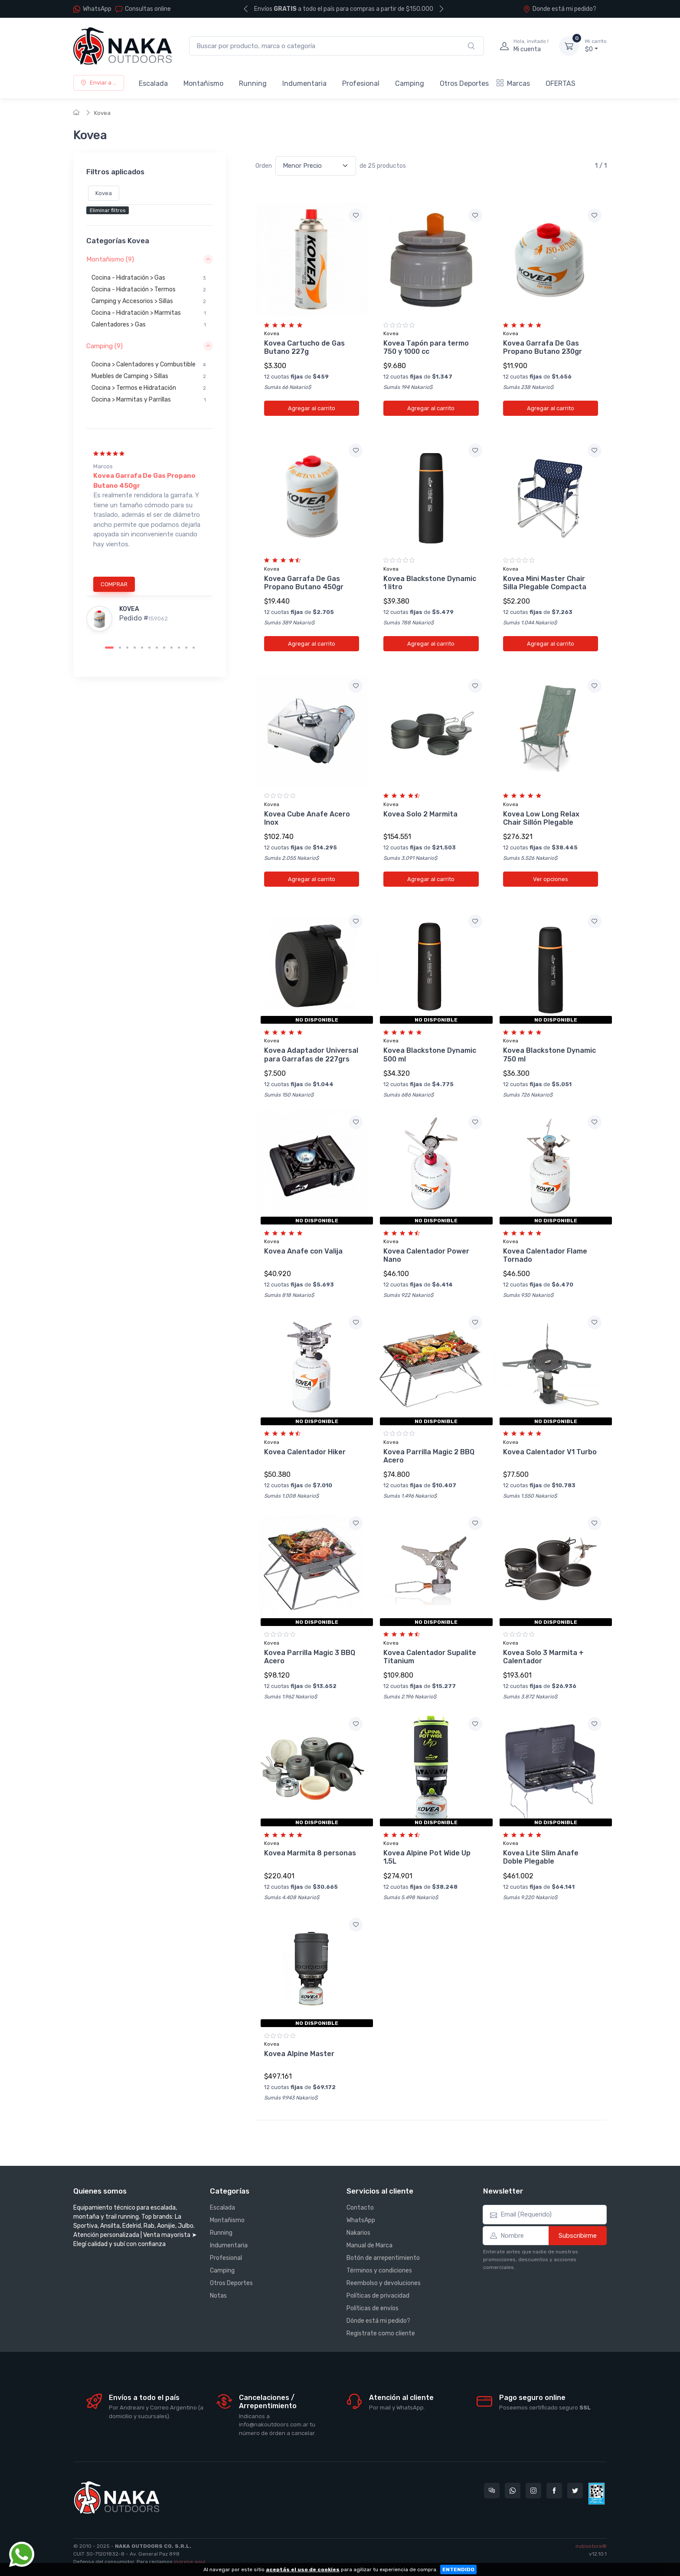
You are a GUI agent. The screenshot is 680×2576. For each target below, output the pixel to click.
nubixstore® (591, 2546)
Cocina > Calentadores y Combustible (149, 365)
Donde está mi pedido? (559, 9)
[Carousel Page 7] (157, 647)
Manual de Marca (369, 2245)
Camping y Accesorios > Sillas (149, 301)
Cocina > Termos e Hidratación (149, 388)
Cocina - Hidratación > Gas (149, 278)
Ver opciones (550, 879)
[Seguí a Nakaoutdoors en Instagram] (533, 2490)
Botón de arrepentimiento (383, 2258)
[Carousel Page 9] (171, 647)
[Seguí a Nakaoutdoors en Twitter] (575, 2490)
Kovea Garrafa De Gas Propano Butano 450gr (303, 583)
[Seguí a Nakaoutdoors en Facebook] (554, 2490)
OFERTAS (560, 83)
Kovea (102, 113)
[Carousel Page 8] (164, 647)
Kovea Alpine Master (299, 2054)
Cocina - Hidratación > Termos (149, 290)
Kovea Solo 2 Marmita (420, 814)
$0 (596, 45)
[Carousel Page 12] (194, 647)
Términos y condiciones (379, 2270)
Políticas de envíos (373, 2308)
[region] (149, 302)
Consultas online (143, 9)
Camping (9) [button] (104, 346)
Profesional (360, 83)
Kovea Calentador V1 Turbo (550, 1452)
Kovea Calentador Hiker (305, 1452)
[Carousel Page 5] (142, 647)
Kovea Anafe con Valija (303, 1251)
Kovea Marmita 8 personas (310, 1853)
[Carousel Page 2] (120, 647)
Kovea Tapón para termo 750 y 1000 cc (426, 347)
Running (253, 83)
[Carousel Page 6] (149, 647)
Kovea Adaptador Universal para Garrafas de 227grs (311, 1054)
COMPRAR (114, 584)
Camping (409, 83)
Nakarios (358, 2232)
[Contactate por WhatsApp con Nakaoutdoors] (512, 2490)
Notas (218, 2295)
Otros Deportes (464, 83)
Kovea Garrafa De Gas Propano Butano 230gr (542, 347)
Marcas (513, 83)
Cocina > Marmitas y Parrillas (149, 400)
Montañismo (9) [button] (110, 259)
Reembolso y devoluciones (384, 2283)
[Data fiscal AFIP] (596, 2493)
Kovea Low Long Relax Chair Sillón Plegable (541, 818)
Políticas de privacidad (378, 2295)
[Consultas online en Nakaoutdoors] (492, 2490)
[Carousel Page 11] (186, 647)
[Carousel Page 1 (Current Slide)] (109, 647)
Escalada (153, 83)
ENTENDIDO (458, 2569)
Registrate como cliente (381, 2333)
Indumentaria (304, 83)
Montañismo (203, 83)
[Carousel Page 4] (135, 647)
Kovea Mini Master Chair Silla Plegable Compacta (544, 583)
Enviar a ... (99, 82)
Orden (263, 166)
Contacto (360, 2207)
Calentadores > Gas (149, 325)
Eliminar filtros (108, 211)
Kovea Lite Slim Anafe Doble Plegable (541, 1857)
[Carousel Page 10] (179, 647)
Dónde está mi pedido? (378, 2321)
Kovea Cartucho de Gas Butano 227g (304, 347)
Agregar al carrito (311, 408)
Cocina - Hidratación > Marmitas (149, 313)
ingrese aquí (189, 2562)
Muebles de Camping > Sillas (149, 376)
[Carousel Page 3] (127, 647)
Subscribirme (578, 2236)
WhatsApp (97, 9)
